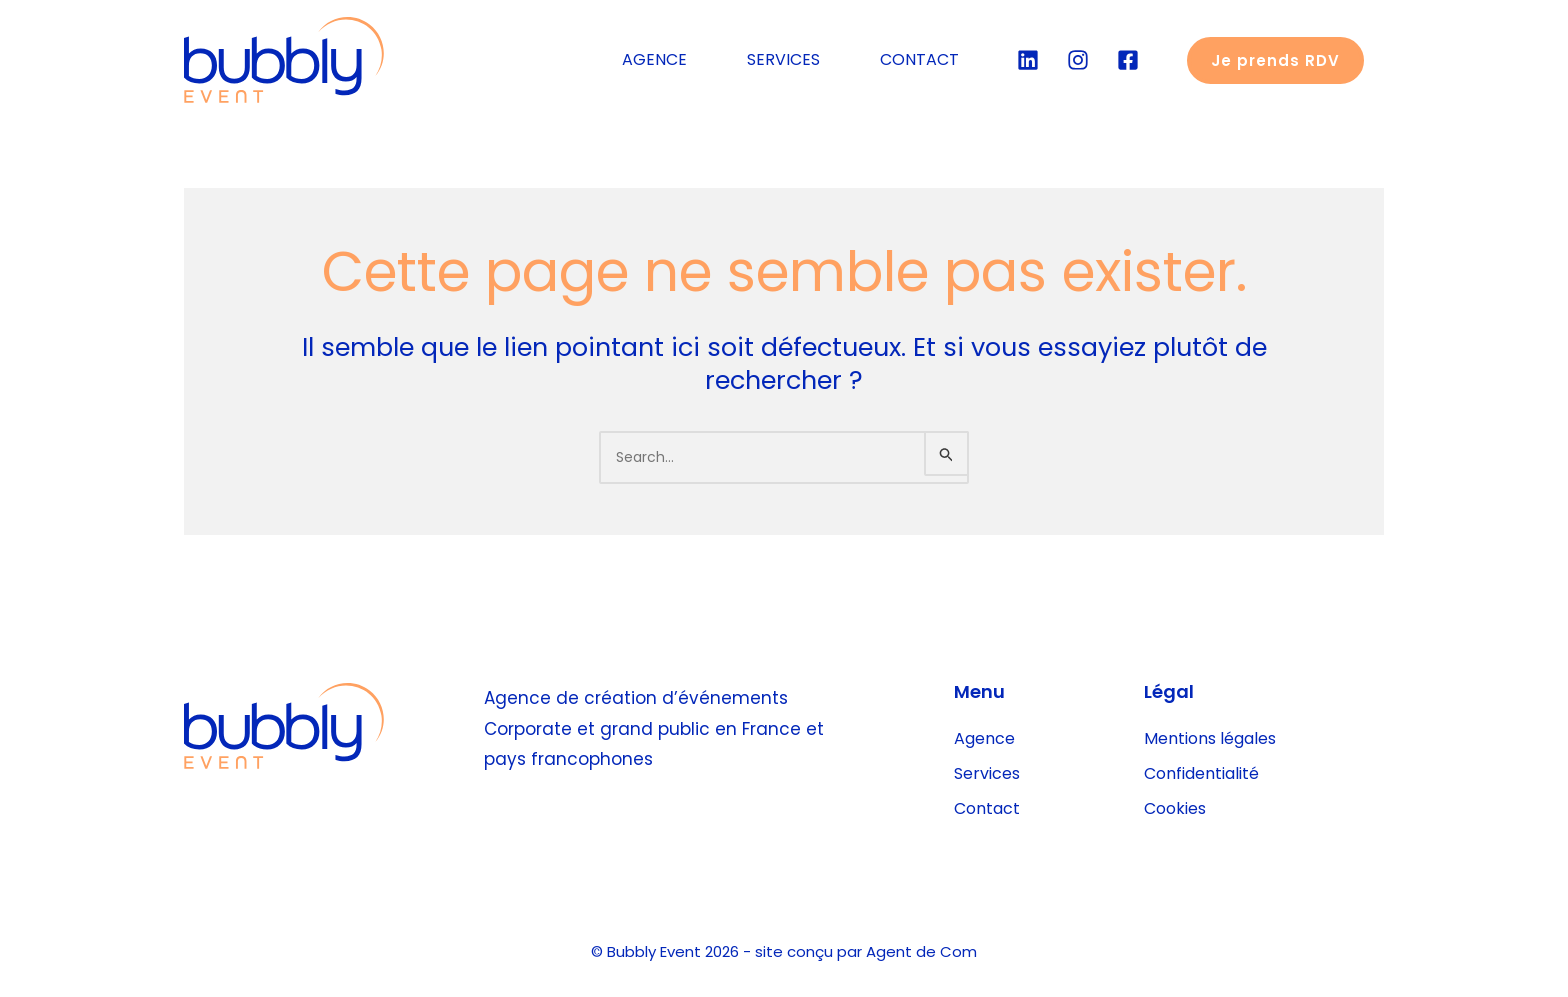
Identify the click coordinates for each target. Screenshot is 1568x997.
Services (987, 773)
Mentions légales (1210, 738)
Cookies (1175, 808)
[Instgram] (1078, 60)
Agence (984, 738)
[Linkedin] (1028, 60)
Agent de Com (921, 951)
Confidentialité (1201, 773)
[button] (1275, 60)
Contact (987, 808)
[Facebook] (1128, 60)
